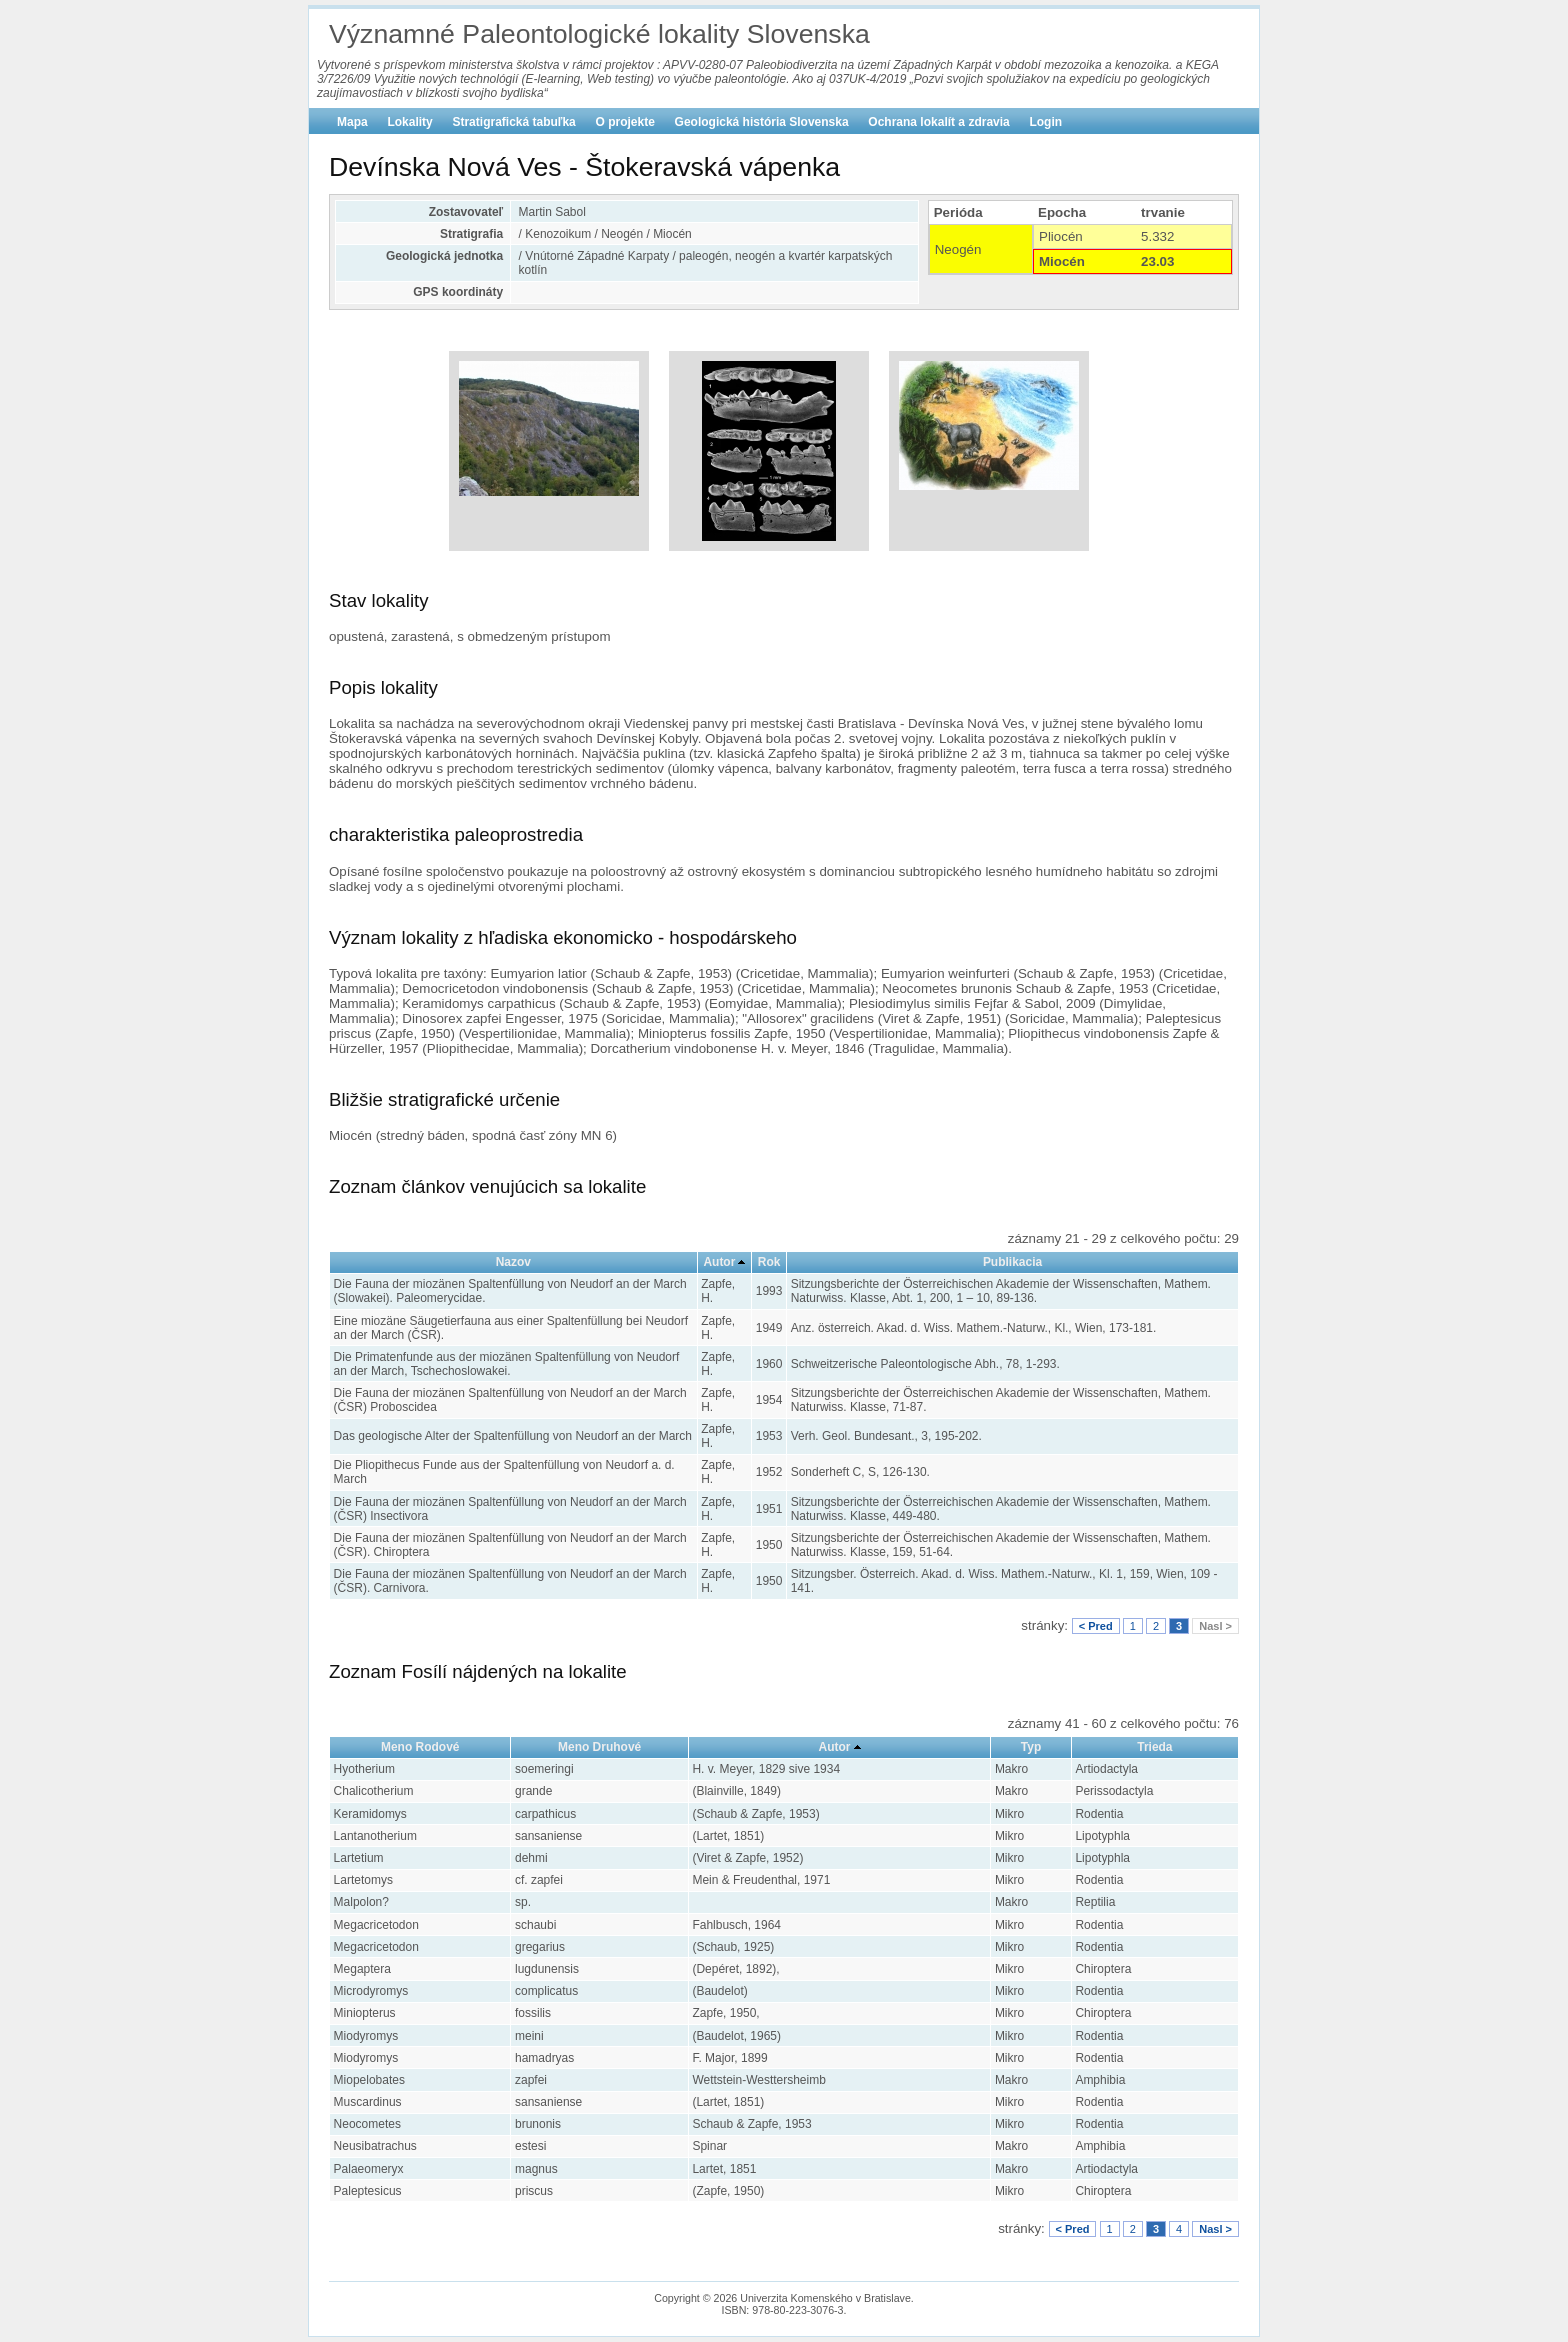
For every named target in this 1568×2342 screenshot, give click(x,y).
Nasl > (1215, 1626)
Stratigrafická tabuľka (513, 122)
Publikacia (1012, 1262)
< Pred (1096, 1626)
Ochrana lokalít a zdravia (938, 122)
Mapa (352, 122)
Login (1045, 122)
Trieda (1154, 1747)
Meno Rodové (420, 1747)
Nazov (513, 1262)
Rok (769, 1262)
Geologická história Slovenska (762, 122)
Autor (719, 1262)
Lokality (409, 122)
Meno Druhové (599, 1747)
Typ (1031, 1747)
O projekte (625, 122)
